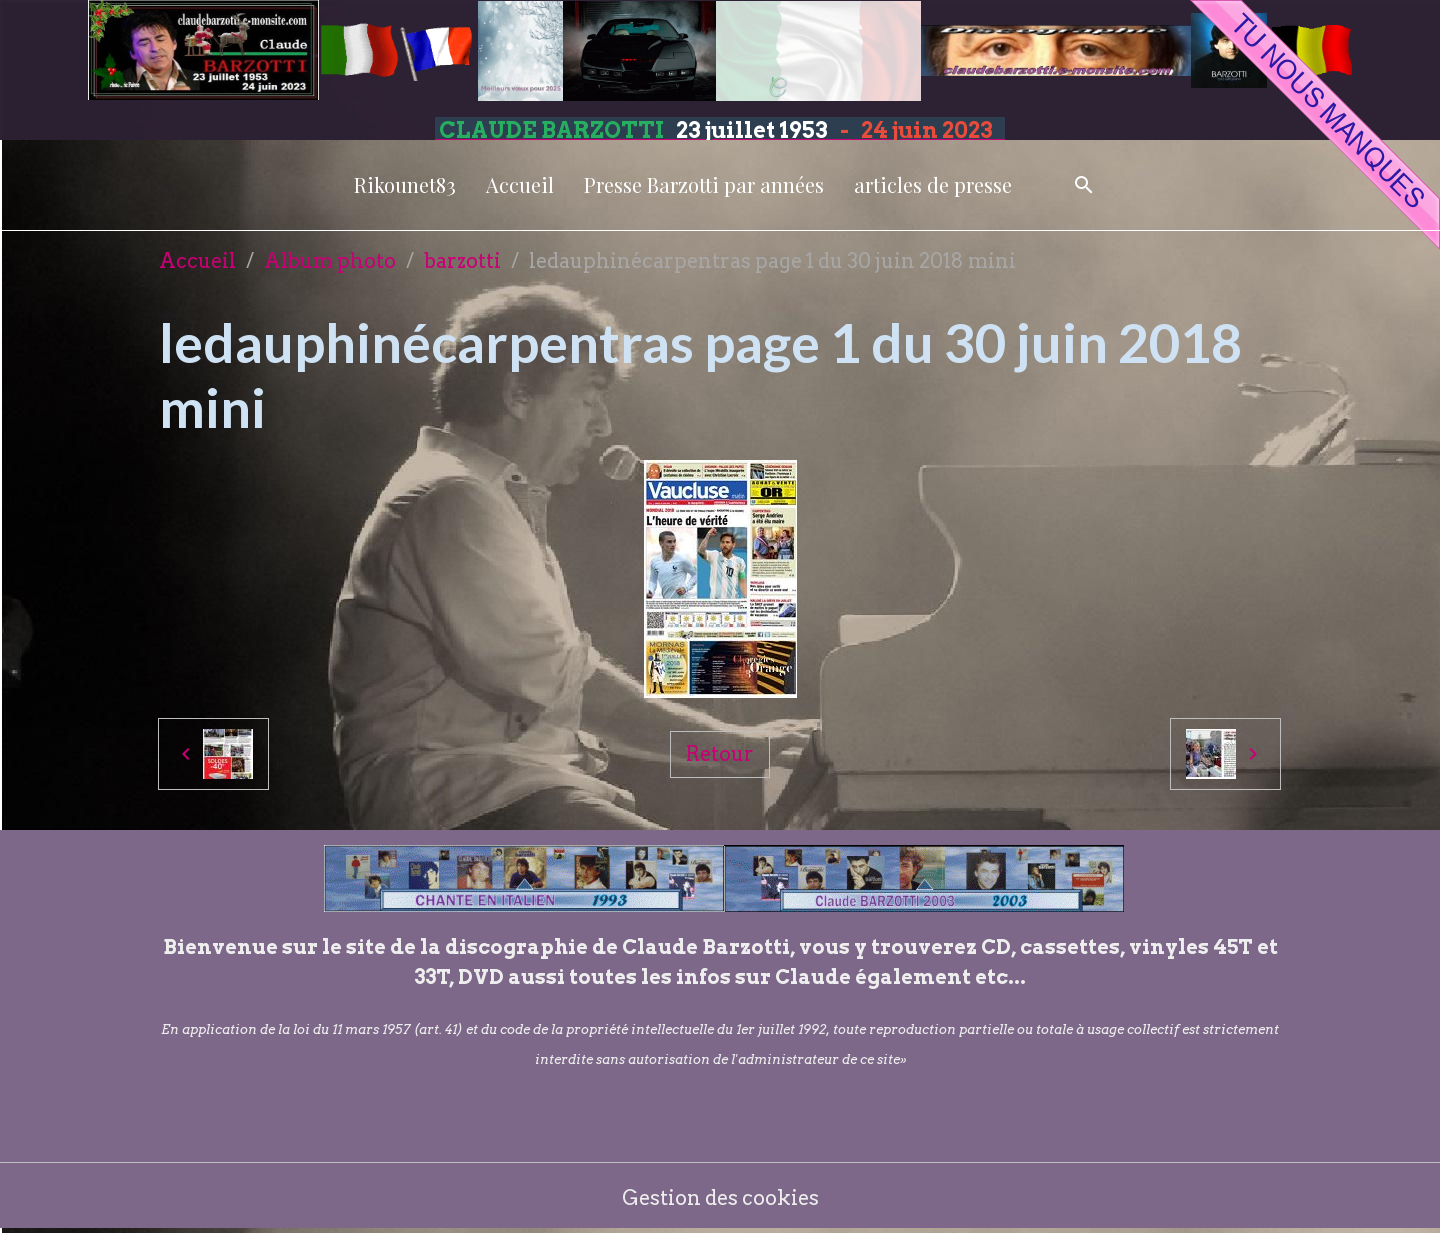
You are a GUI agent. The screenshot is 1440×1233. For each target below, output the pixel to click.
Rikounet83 (405, 184)
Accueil (520, 184)
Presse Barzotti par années (704, 184)
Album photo (330, 261)
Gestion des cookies (720, 1198)
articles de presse (933, 184)
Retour (720, 754)
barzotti (462, 261)
